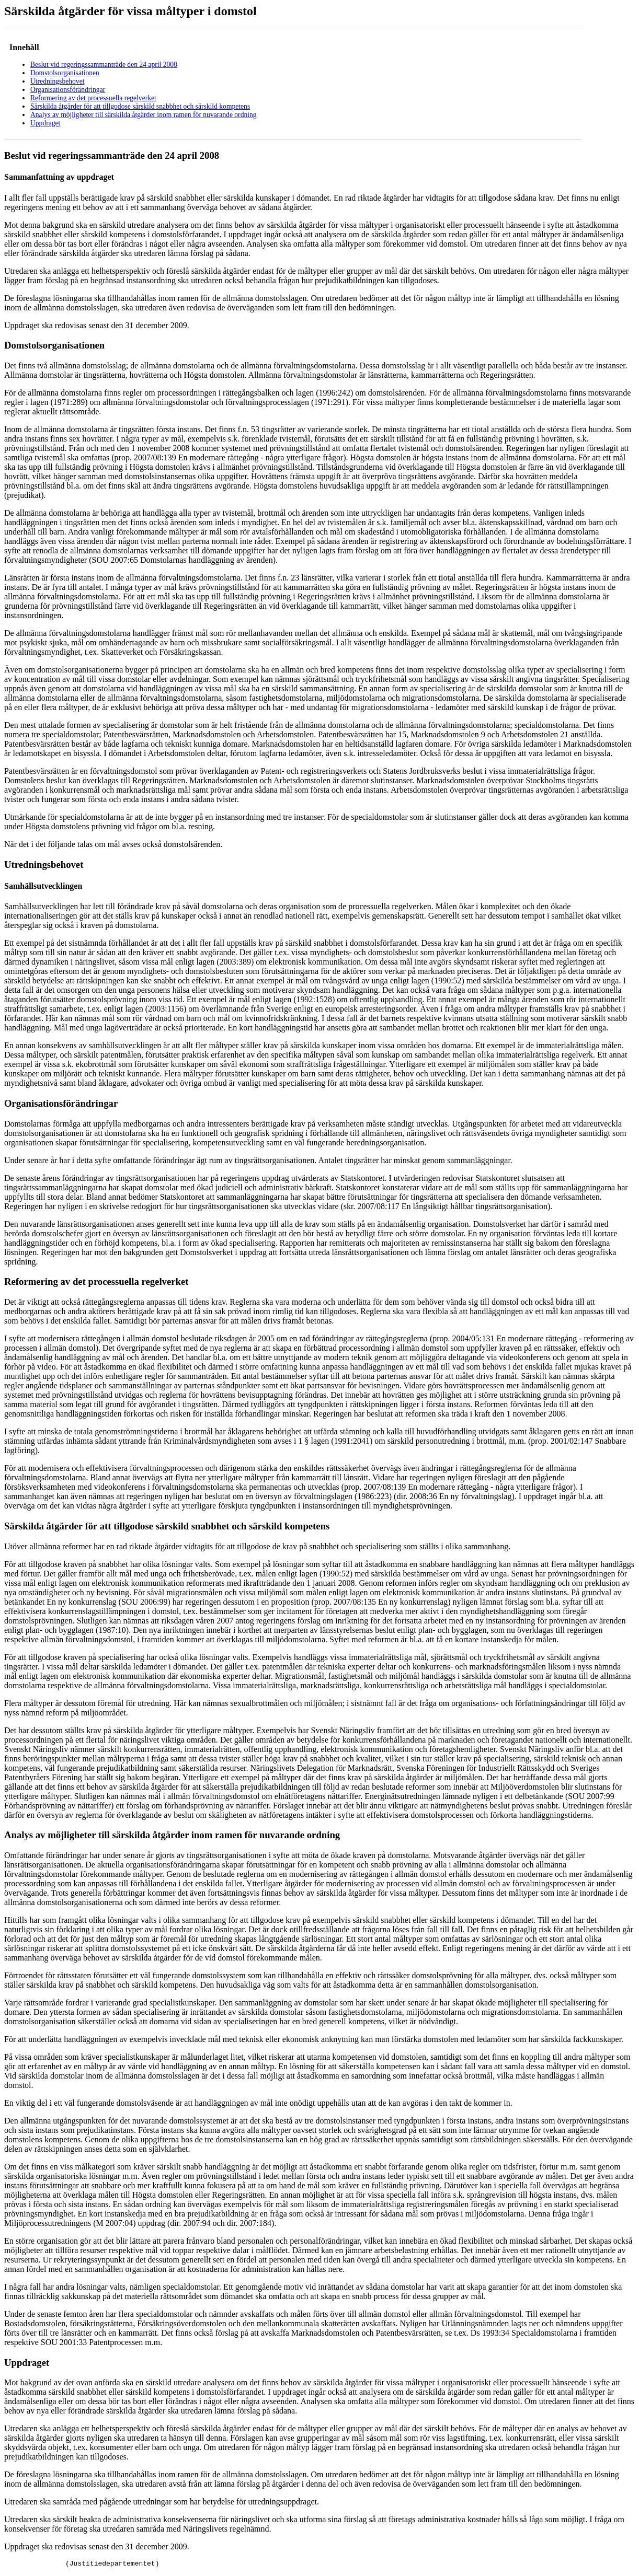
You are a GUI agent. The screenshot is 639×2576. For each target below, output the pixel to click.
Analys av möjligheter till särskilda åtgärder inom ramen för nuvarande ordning (143, 115)
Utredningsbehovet (57, 81)
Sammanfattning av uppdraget (59, 176)
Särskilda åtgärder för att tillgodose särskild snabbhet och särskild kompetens (140, 106)
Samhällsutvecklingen (43, 885)
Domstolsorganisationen (64, 73)
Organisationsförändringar (67, 90)
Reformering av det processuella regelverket (93, 98)
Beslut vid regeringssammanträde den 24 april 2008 (103, 64)
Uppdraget (45, 123)
